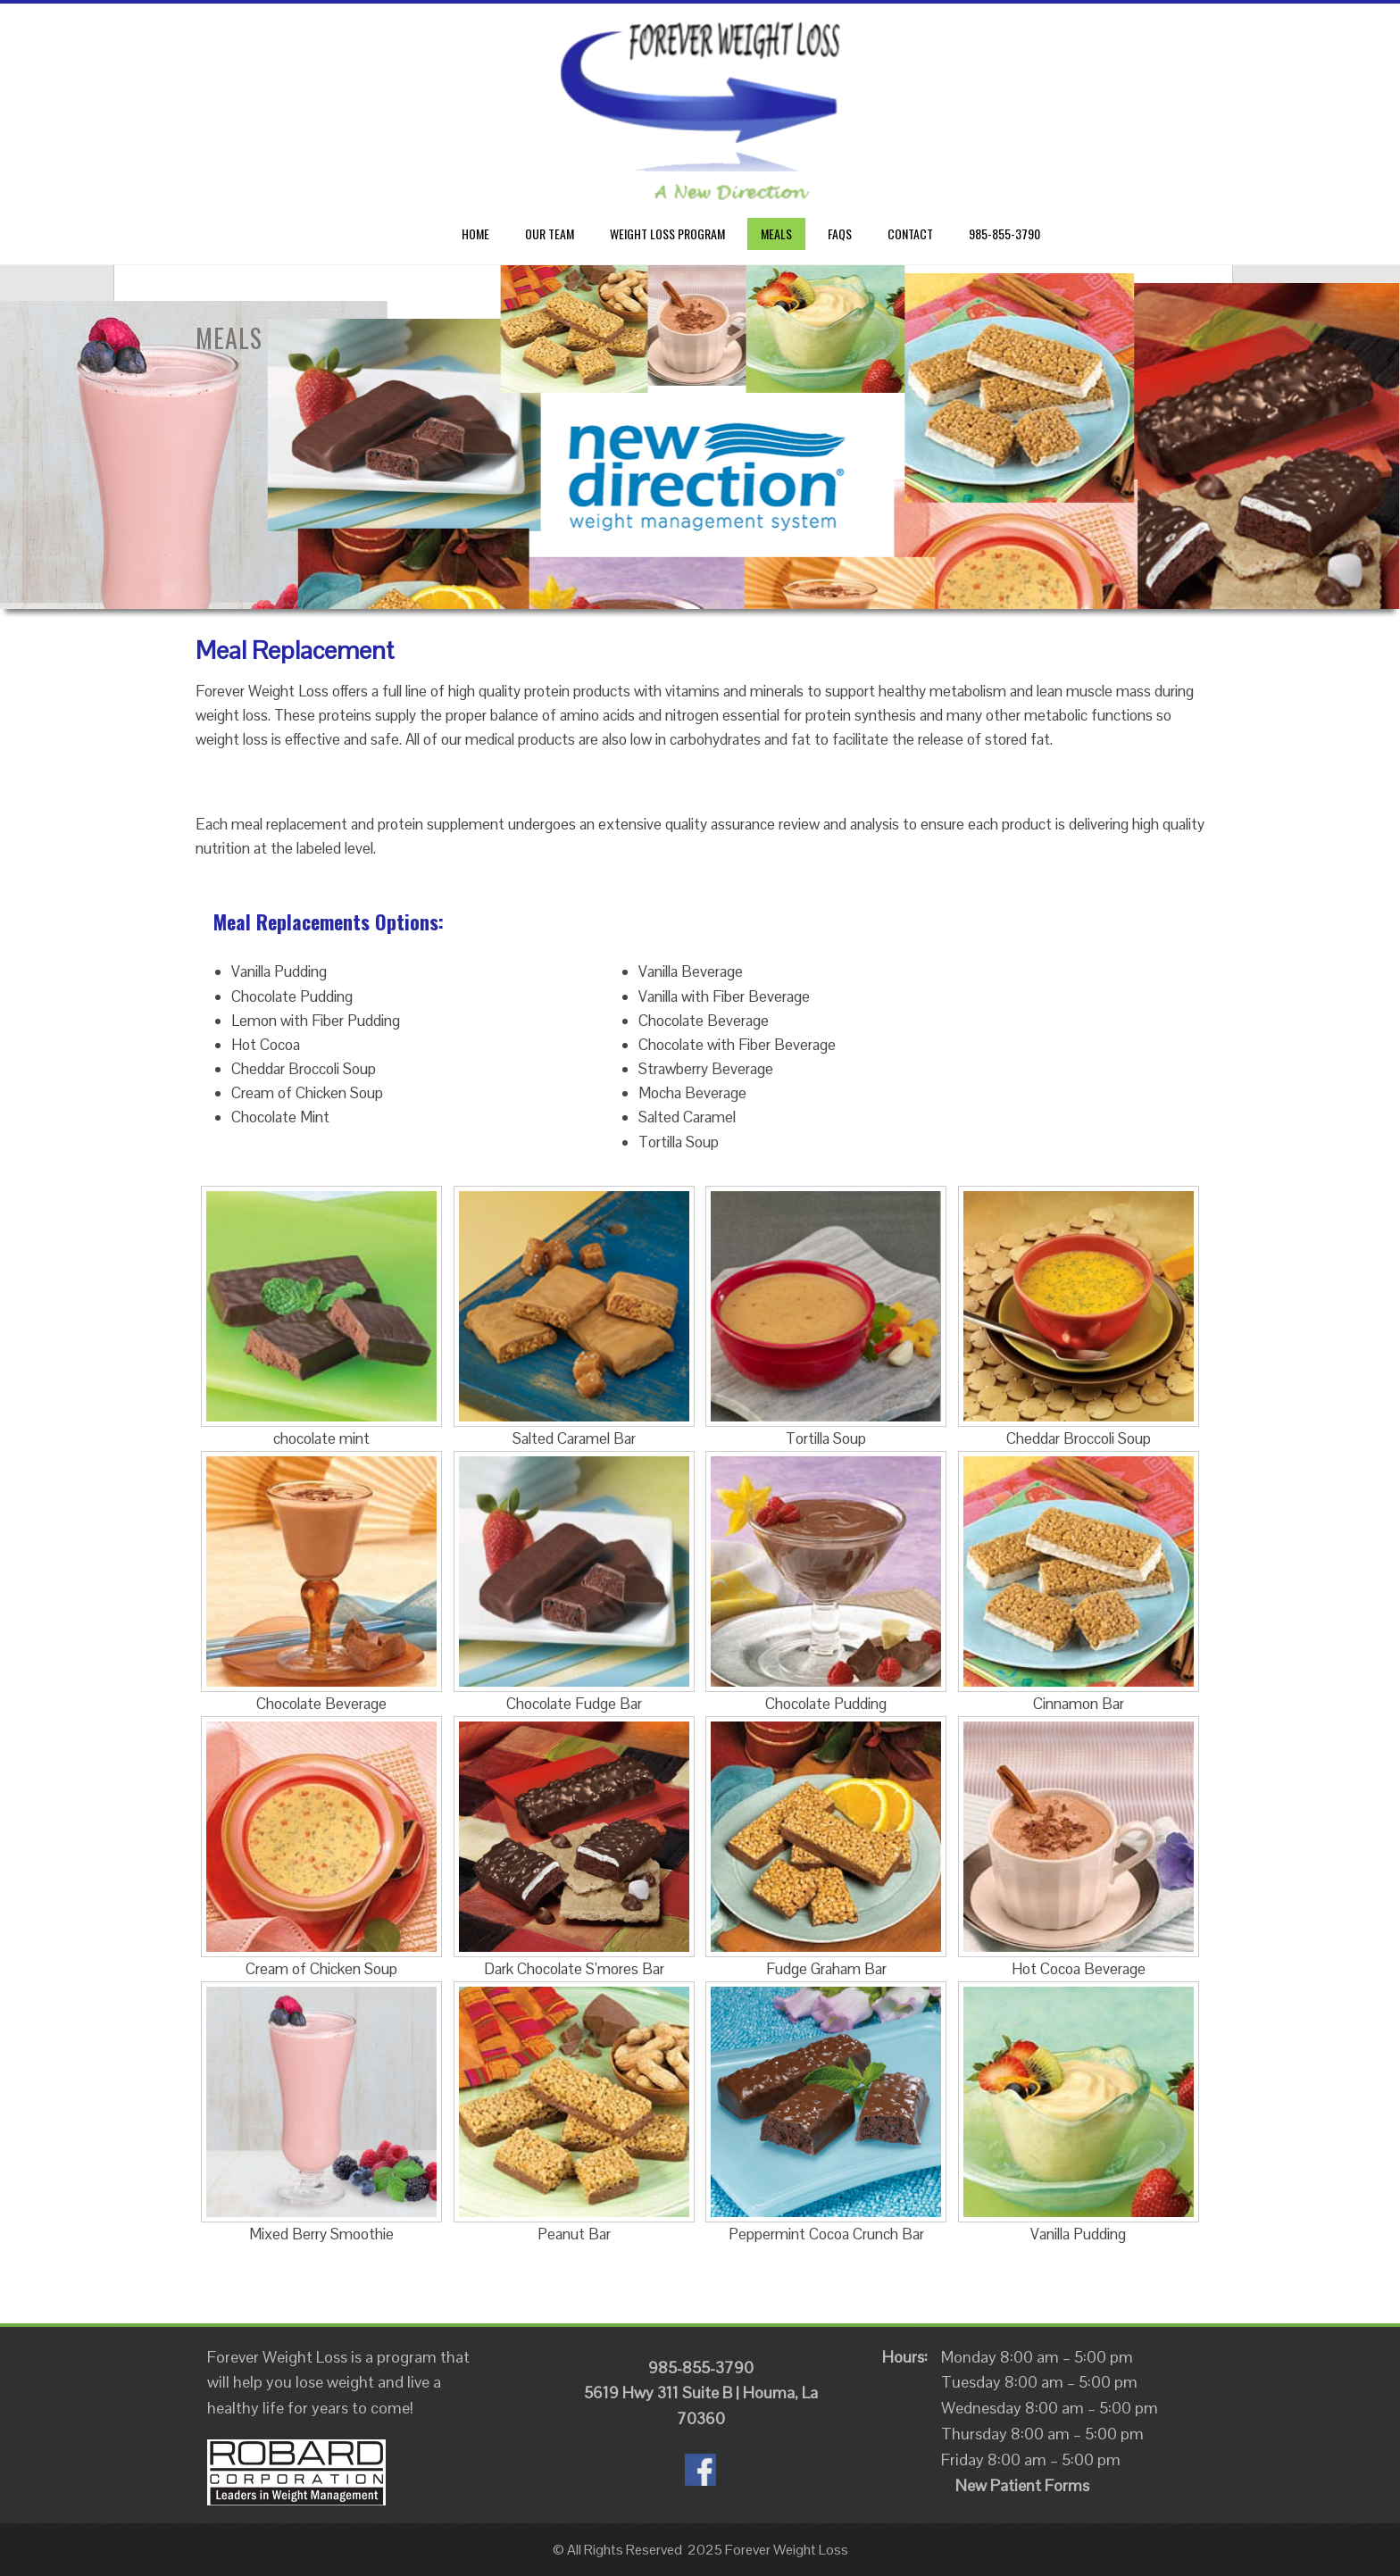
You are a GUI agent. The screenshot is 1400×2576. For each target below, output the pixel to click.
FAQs (840, 233)
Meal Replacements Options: (328, 921)
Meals (776, 233)
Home (475, 233)
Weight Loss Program (667, 233)
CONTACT (910, 233)
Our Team (549, 233)
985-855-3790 (1004, 233)
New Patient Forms (1022, 2485)
